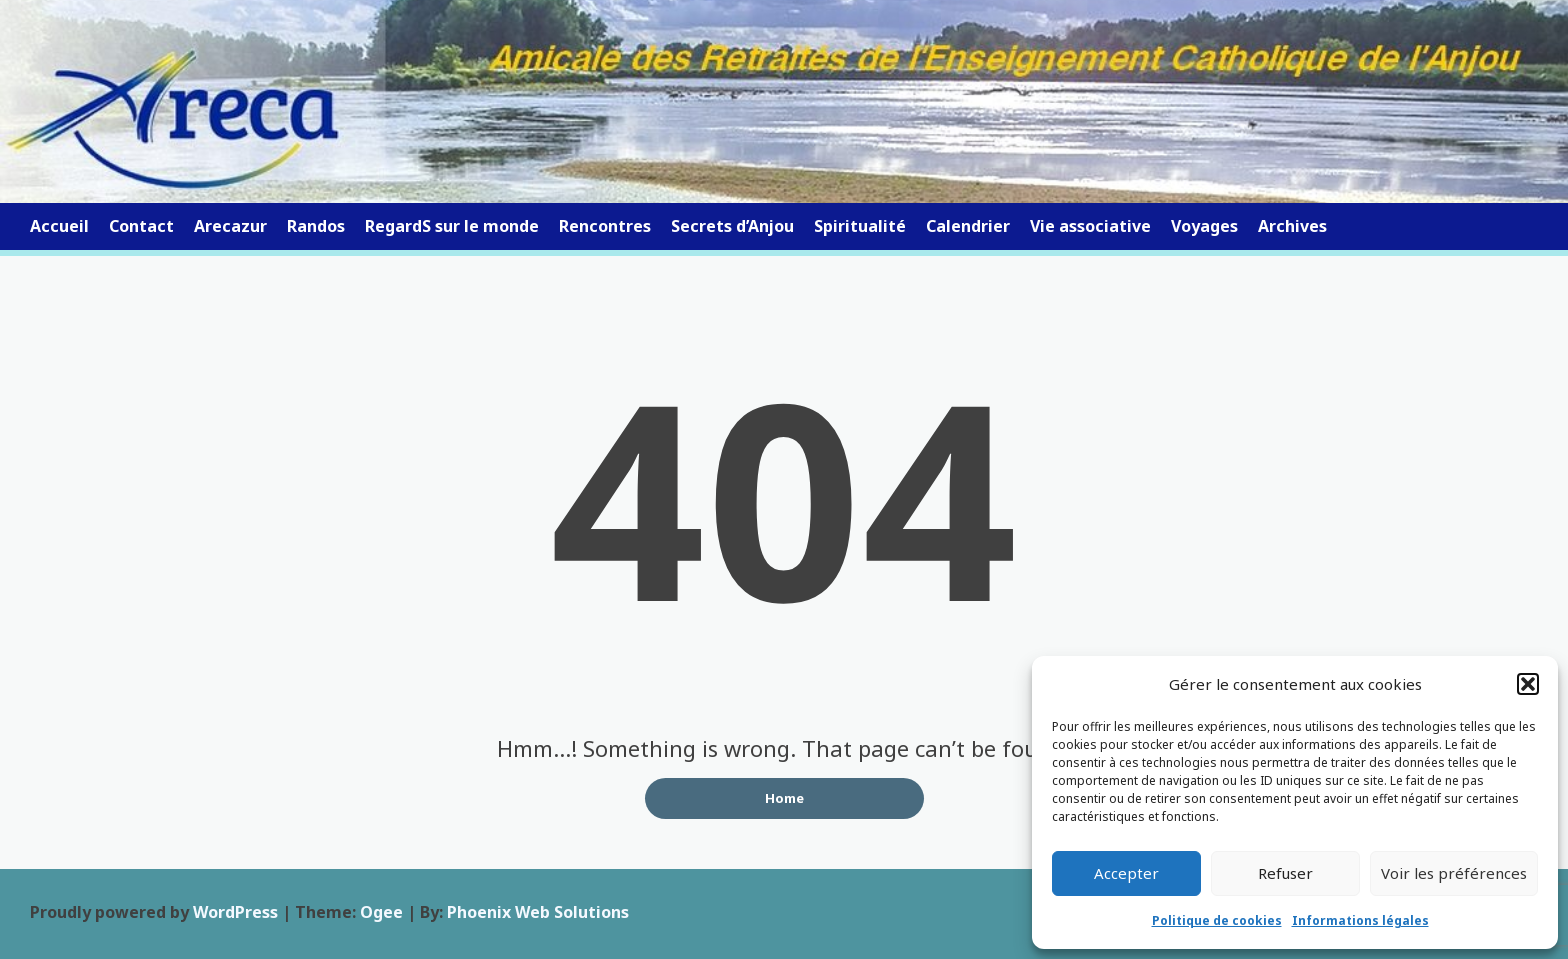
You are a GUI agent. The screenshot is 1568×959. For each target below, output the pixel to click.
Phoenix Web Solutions (538, 912)
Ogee (381, 912)
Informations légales (1360, 920)
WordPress (235, 912)
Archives (1292, 226)
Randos (316, 226)
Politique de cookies (1217, 920)
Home (784, 798)
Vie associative (1090, 226)
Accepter (1126, 873)
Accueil (59, 226)
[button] (1528, 684)
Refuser (1285, 873)
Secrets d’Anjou (732, 226)
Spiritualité (860, 226)
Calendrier (968, 226)
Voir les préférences (1454, 873)
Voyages (1204, 226)
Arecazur (230, 226)
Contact (141, 226)
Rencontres (605, 226)
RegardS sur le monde (452, 226)
